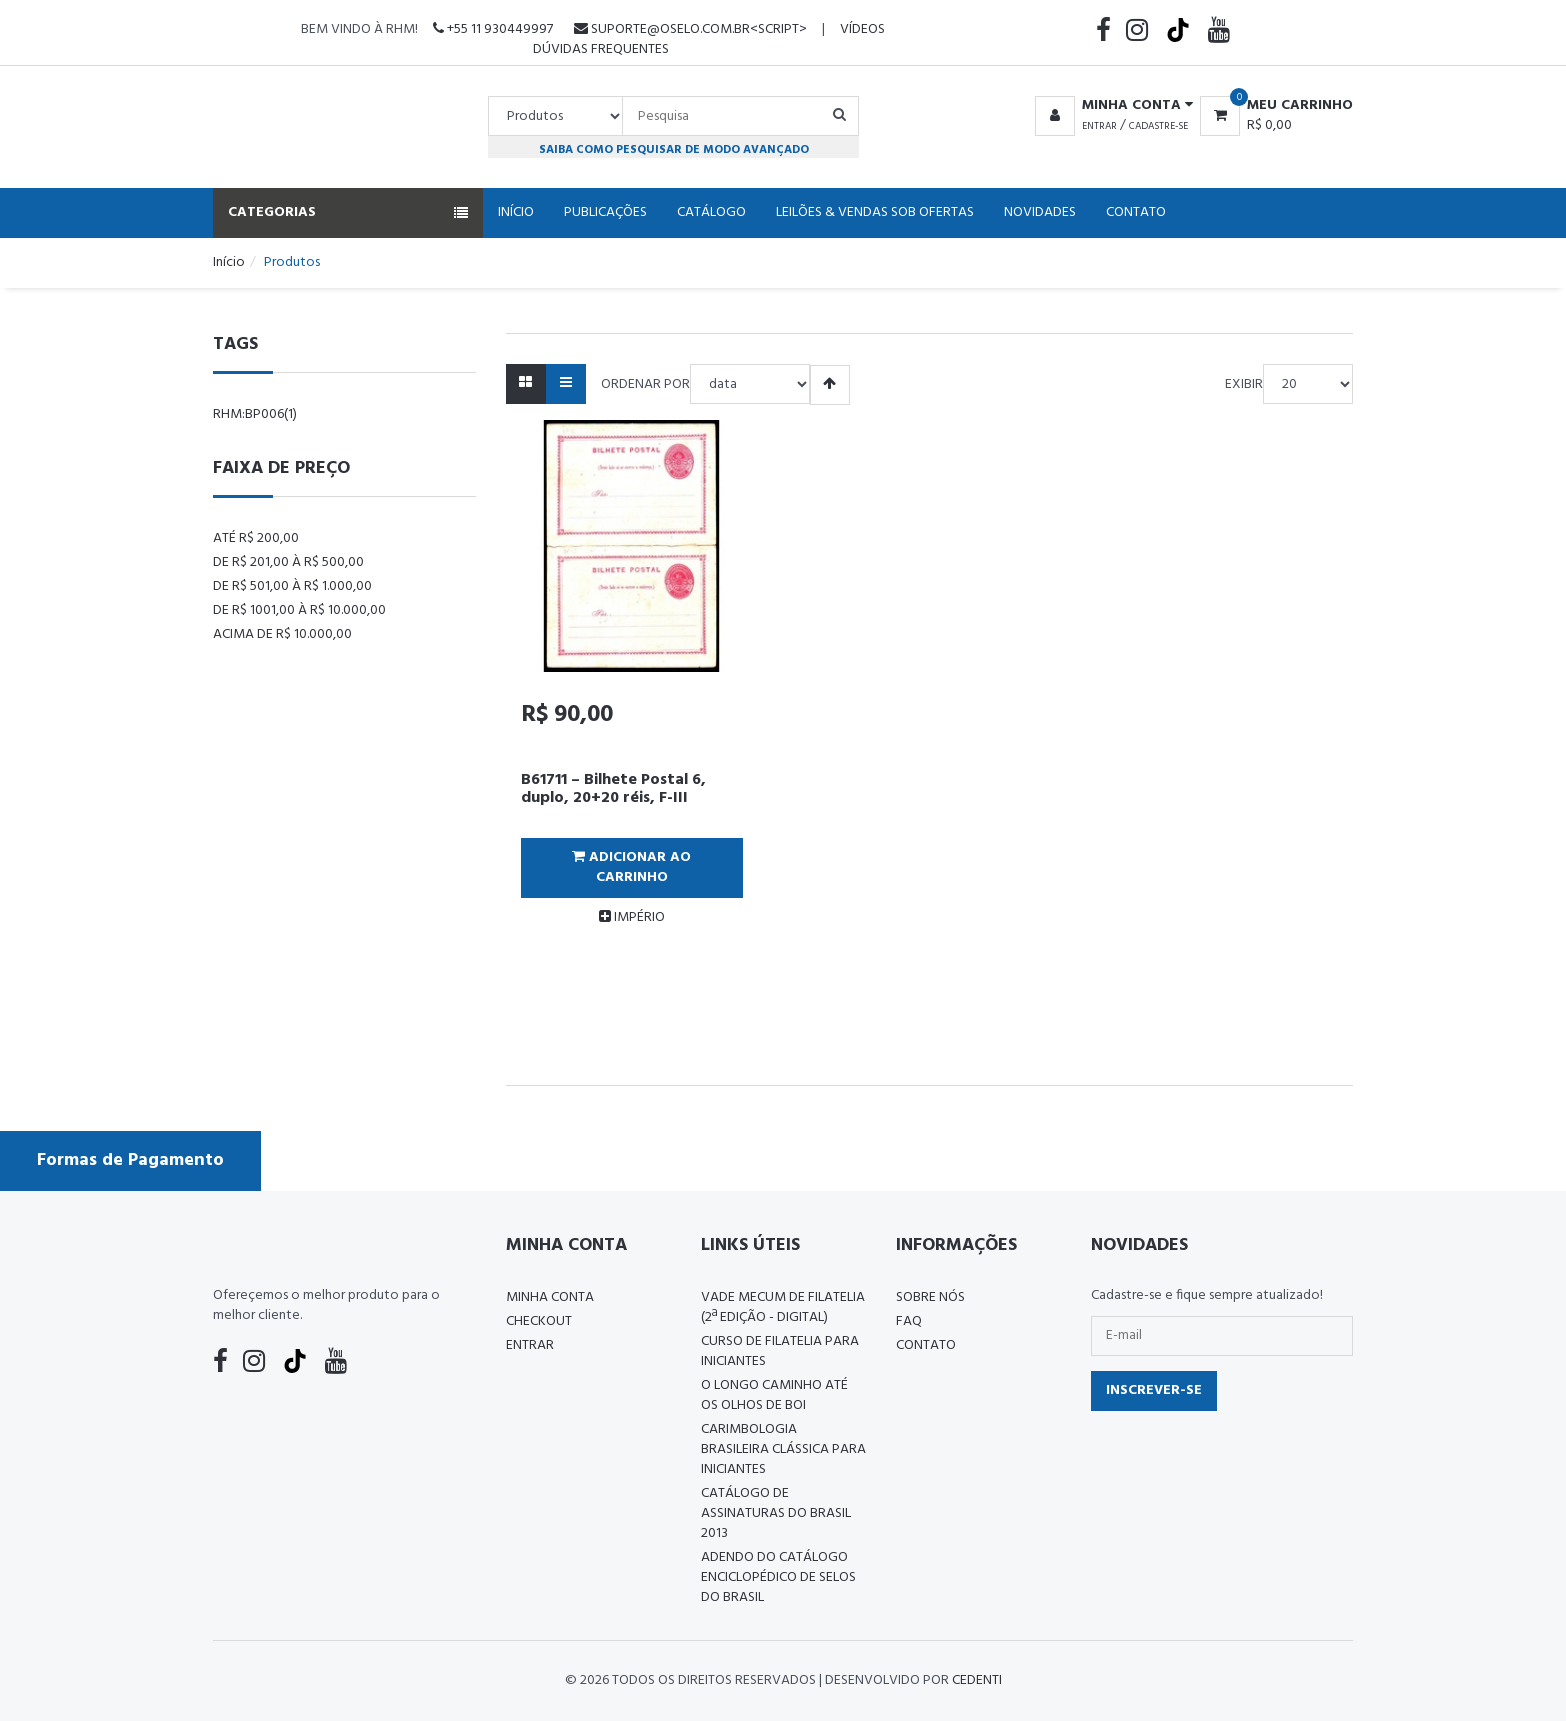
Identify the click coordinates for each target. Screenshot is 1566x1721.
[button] (1110, 106)
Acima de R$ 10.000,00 (282, 634)
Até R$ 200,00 (256, 538)
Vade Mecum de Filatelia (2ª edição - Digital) (783, 1307)
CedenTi (977, 1680)
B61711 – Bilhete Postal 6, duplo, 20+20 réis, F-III (613, 789)
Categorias (348, 212)
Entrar (1099, 126)
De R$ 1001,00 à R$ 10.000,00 (299, 610)
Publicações (605, 212)
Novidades (1040, 212)
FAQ (909, 1321)
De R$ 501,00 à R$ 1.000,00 (292, 586)
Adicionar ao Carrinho (631, 867)
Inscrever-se (1154, 1390)
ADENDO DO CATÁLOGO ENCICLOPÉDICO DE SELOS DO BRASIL (778, 1577)
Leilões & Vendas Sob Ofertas (875, 212)
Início (516, 212)
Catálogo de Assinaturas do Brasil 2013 (776, 1513)
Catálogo (711, 212)
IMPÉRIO (632, 917)
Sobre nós (930, 1297)
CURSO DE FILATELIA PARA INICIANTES (780, 1351)
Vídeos (862, 29)
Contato (1136, 212)
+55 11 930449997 (493, 29)
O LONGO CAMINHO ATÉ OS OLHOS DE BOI (774, 1395)
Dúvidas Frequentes (601, 49)
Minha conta (550, 1297)
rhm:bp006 (255, 414)
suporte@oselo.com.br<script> (690, 29)
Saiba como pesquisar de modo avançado (674, 149)
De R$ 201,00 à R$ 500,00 (288, 562)
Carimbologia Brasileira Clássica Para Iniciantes (783, 1449)
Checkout (539, 1321)
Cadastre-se (1158, 126)
